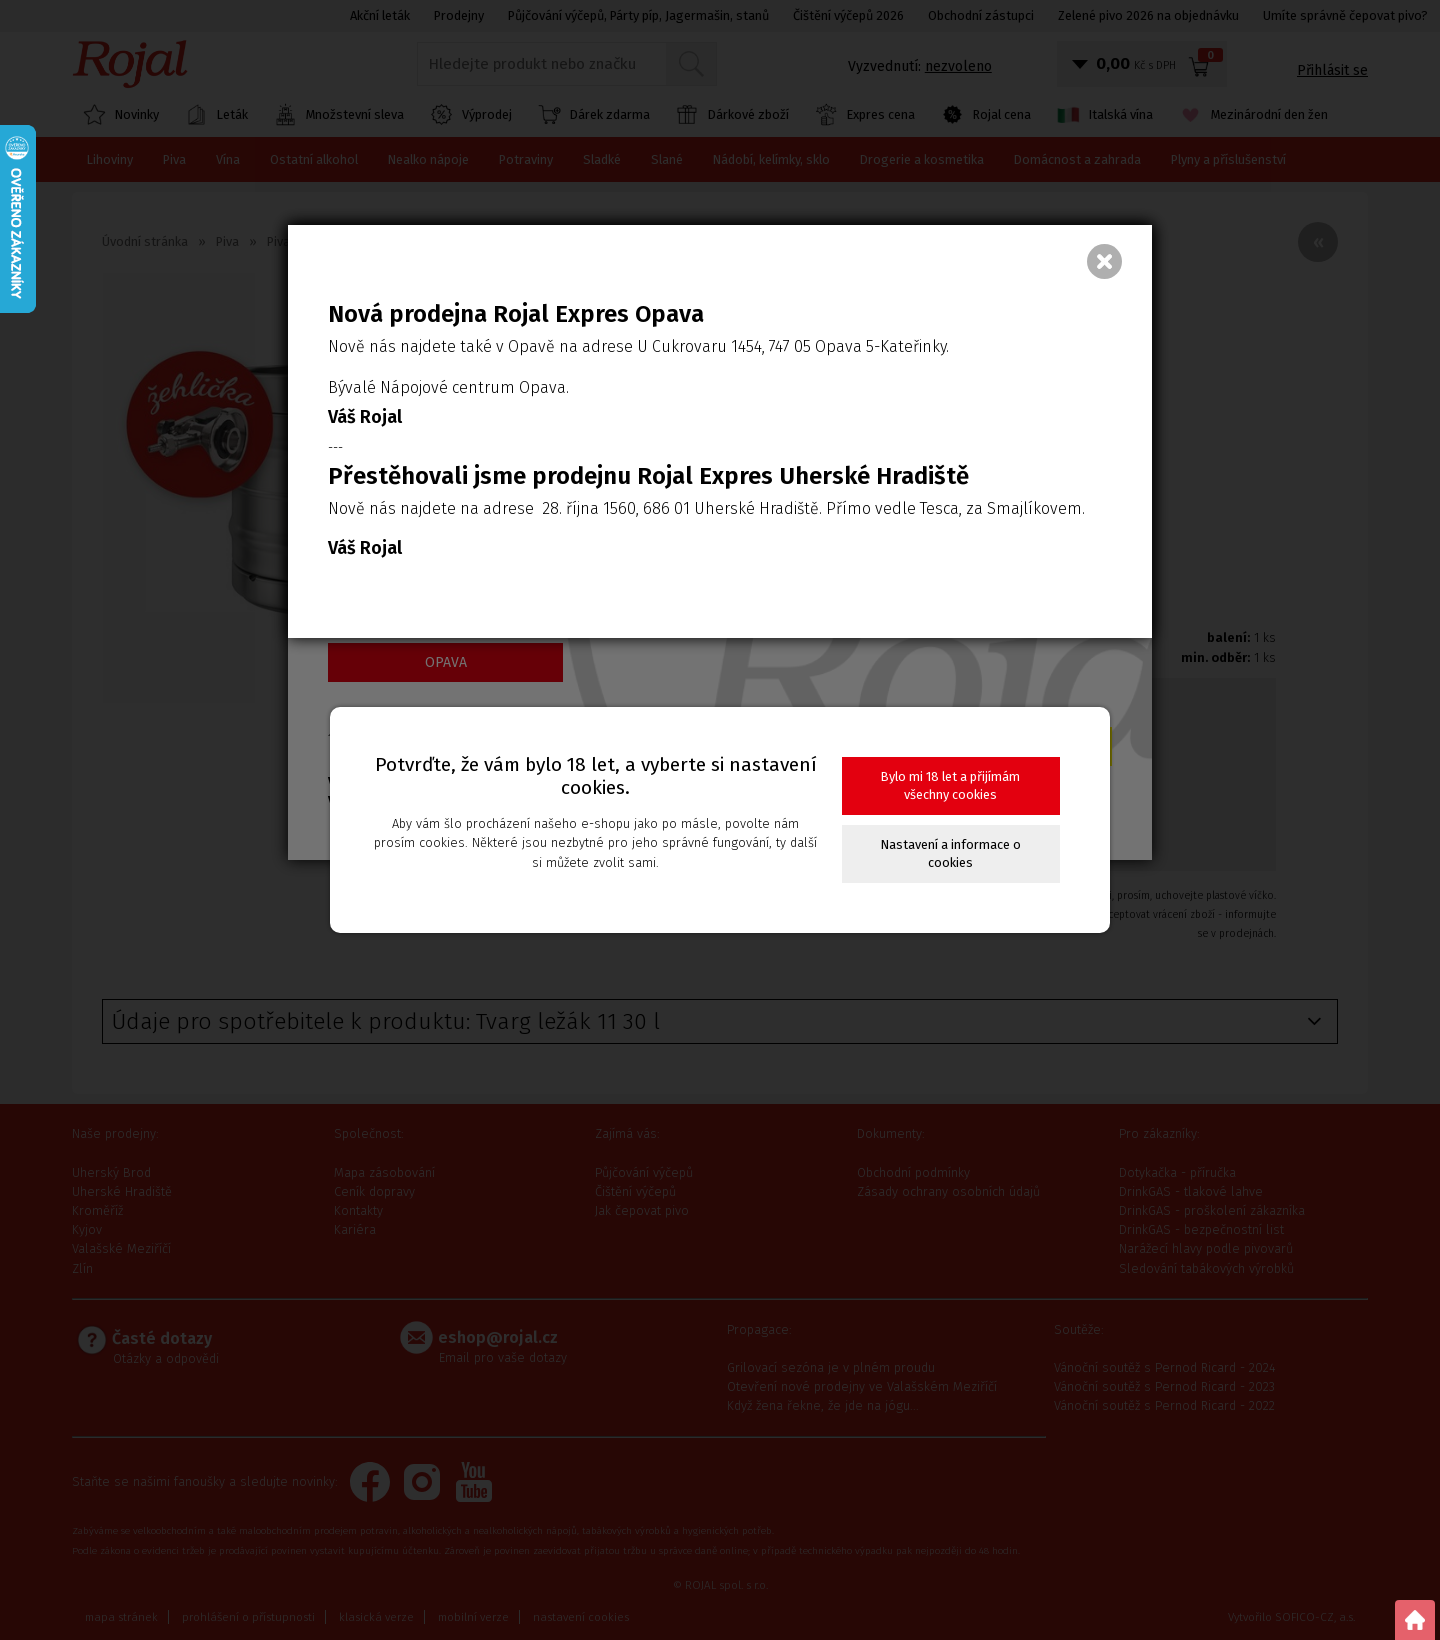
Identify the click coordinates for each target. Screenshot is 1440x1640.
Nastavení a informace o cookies (951, 853)
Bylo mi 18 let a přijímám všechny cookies (950, 785)
